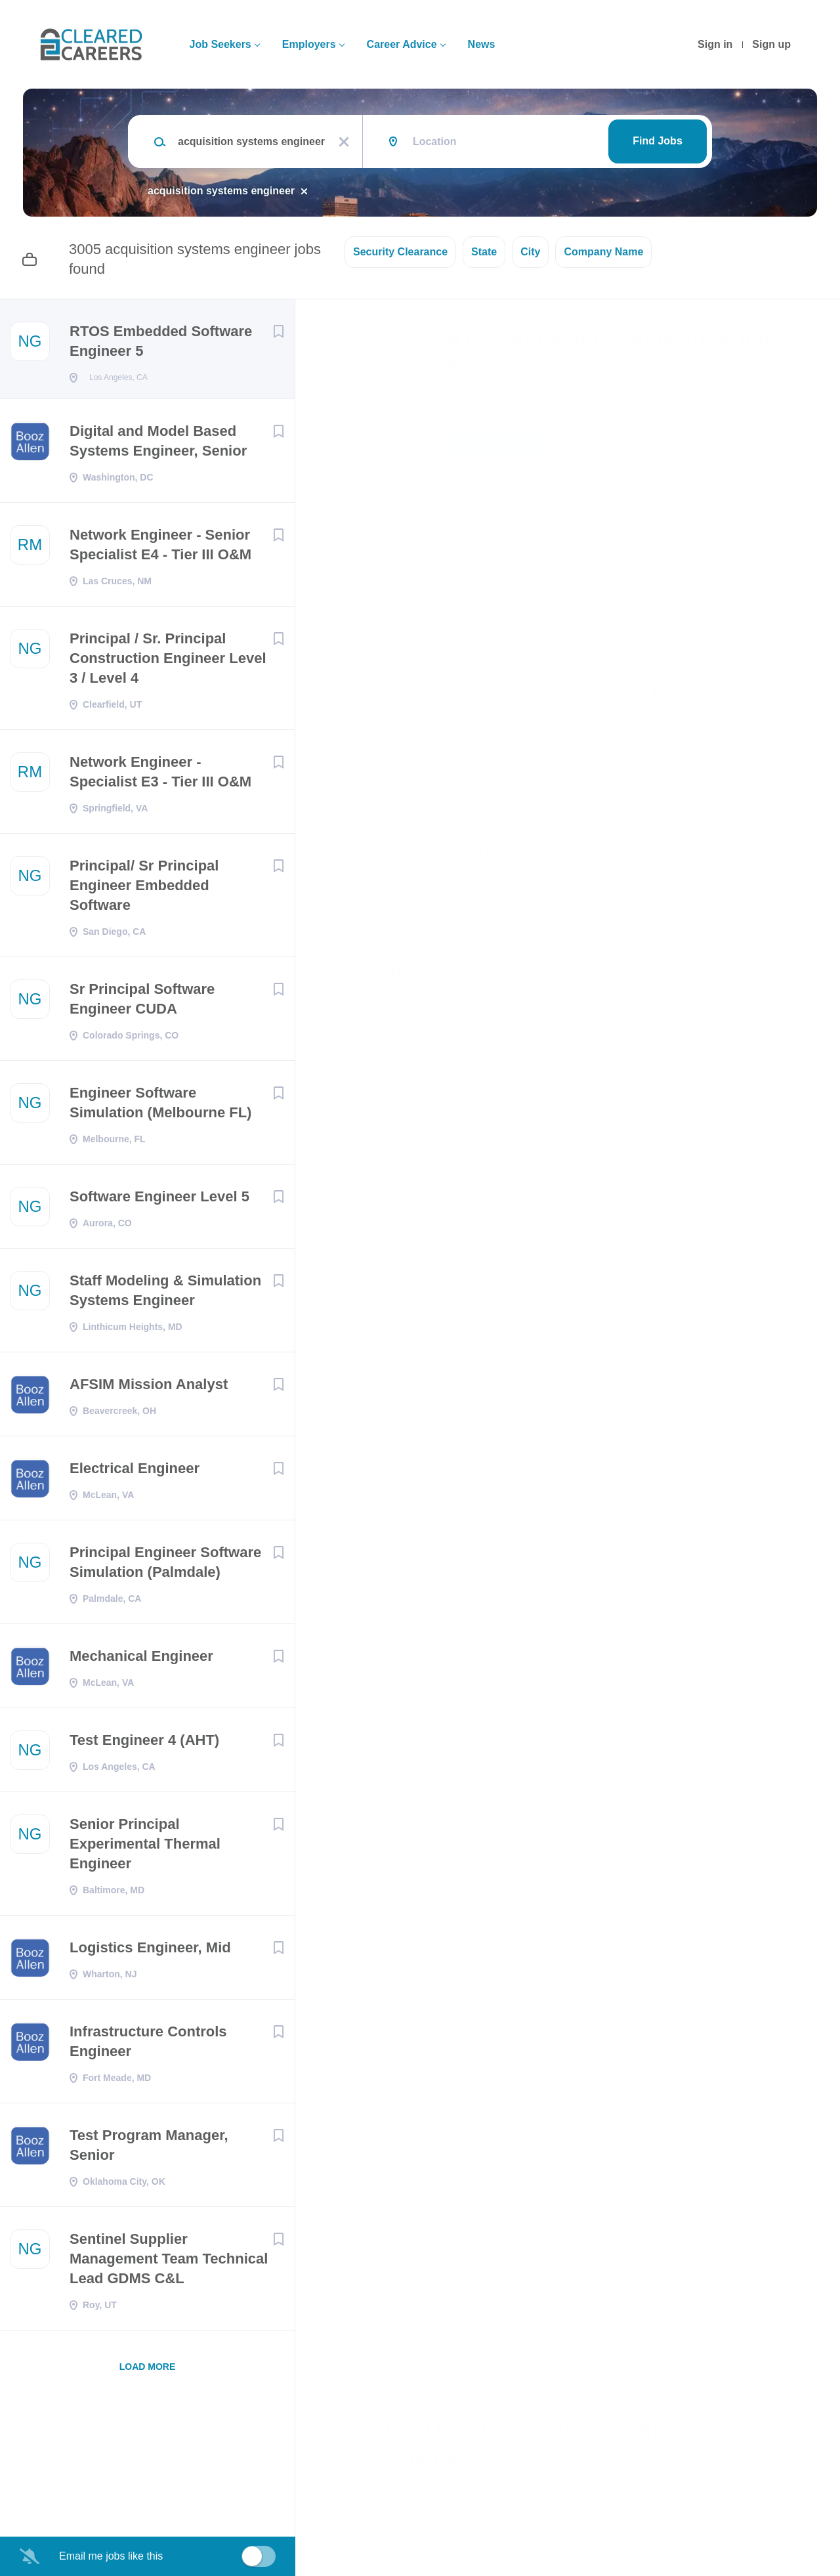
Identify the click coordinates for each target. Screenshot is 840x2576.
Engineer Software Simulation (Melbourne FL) (160, 1106)
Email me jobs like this (111, 2556)
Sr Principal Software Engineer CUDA (142, 1003)
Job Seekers (220, 44)
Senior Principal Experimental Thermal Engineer (145, 1848)
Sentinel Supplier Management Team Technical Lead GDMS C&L (169, 2262)
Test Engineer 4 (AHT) (144, 1744)
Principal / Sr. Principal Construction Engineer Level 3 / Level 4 (168, 662)
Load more (147, 2370)
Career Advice (402, 44)
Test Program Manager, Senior (149, 2149)
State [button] (484, 251)
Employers (309, 44)
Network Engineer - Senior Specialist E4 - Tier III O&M (160, 548)
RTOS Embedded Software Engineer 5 (161, 341)
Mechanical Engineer (141, 1660)
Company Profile (415, 2519)
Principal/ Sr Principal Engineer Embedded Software (144, 889)
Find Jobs (657, 140)
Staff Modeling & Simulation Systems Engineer (165, 1294)
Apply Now (495, 445)
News (481, 44)
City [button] (530, 251)
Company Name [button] (603, 251)
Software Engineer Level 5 (159, 1200)
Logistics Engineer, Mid (150, 1951)
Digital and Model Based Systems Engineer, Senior (158, 445)
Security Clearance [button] (400, 251)
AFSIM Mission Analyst (149, 1388)
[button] (801, 447)
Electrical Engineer (135, 1472)
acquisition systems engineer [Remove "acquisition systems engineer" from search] (221, 190)
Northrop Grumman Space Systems (560, 401)
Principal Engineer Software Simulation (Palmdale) (165, 1566)
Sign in (715, 44)
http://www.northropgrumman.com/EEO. (519, 2203)
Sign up (771, 44)
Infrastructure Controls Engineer (148, 2045)
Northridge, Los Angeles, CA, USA (451, 506)
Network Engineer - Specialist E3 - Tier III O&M (160, 776)
